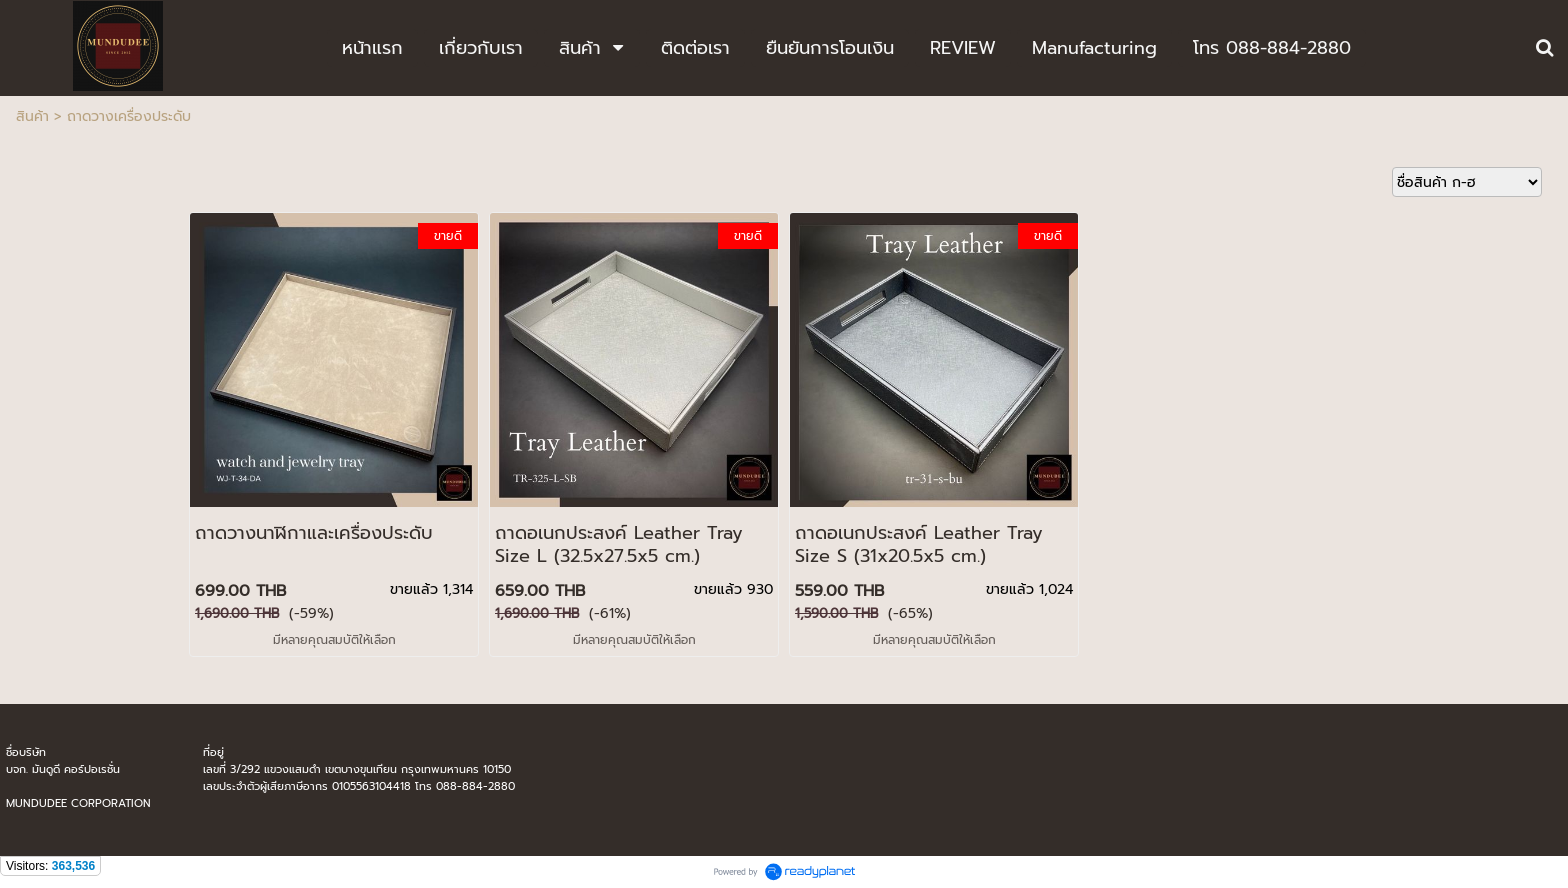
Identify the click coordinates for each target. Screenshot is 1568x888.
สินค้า (32, 116)
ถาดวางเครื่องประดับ (129, 116)
